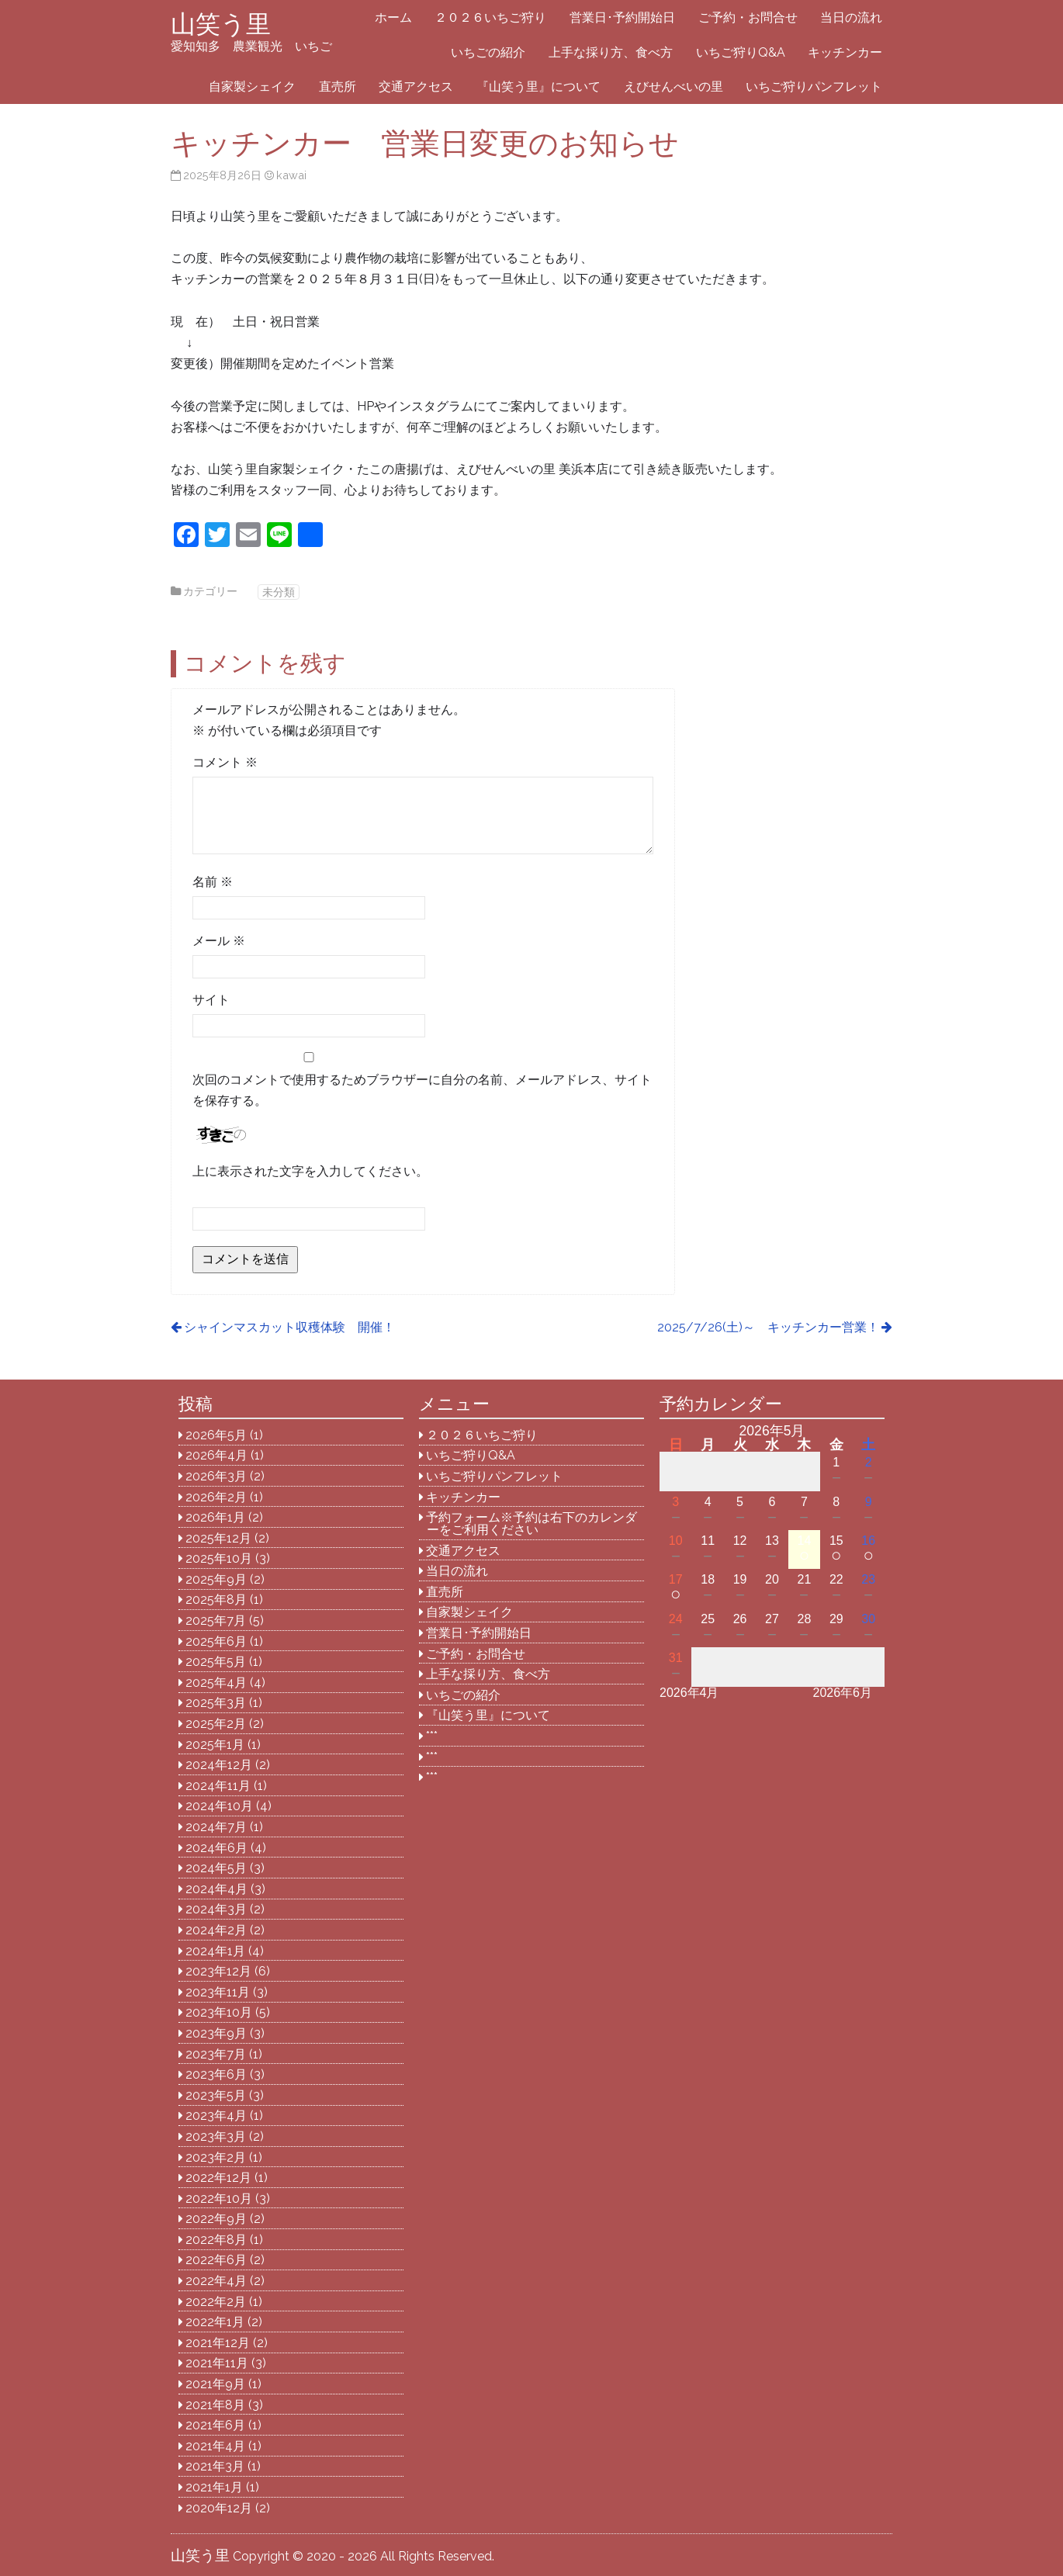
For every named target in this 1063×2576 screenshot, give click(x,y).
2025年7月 (215, 1620)
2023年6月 (216, 2074)
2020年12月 (218, 2508)
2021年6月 (215, 2425)
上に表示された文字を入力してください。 (310, 1171)
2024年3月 (216, 1909)
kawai (291, 175)
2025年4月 (216, 1682)
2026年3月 (216, 1476)
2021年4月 (215, 2446)
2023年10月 (218, 2012)
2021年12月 (217, 2342)
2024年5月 (216, 1868)
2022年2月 (215, 2301)
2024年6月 (216, 1847)
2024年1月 (215, 1951)
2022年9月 (216, 2218)
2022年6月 (216, 2259)
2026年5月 (216, 1435)
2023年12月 (218, 1971)
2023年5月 (215, 2095)
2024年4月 (216, 1889)
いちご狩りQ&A (740, 52)
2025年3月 (215, 1702)
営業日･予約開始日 (622, 17)
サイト (211, 999)
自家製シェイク (252, 86)
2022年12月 (218, 2177)
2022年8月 (216, 2239)
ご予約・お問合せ (748, 17)
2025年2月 (215, 1723)
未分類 (278, 591)
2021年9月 (215, 2384)
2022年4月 (216, 2280)
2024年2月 (216, 1930)
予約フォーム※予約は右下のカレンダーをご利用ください (531, 1523)
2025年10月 (218, 1558)
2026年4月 (216, 1455)
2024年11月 (218, 1785)
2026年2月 (216, 1497)
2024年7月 (216, 1826)
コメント (225, 762)
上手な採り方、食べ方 (611, 52)
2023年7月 (215, 2054)
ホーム (393, 17)
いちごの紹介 (488, 52)
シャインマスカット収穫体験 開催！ (289, 1327)
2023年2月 (215, 2157)
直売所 (337, 86)
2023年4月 (216, 2115)
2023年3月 (215, 2136)
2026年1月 (215, 1517)
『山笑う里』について (538, 86)
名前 (212, 881)
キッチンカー (845, 52)
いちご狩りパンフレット (814, 86)
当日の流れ (851, 17)
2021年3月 (214, 2466)
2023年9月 (216, 2033)
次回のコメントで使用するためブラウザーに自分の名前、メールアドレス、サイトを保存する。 (422, 1090)
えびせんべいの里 (673, 86)
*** (432, 1736)
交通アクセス (416, 86)
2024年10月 (219, 1806)
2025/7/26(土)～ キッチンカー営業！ (768, 1327)
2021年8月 (215, 2405)
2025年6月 (216, 1641)
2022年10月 (218, 2198)
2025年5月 (215, 1661)
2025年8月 (216, 1599)
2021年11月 (216, 2363)
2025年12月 (218, 1538)
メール (218, 940)
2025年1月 (214, 1744)
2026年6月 (843, 1692)
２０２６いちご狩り (490, 17)
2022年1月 (214, 2322)
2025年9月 (216, 1579)
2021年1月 (214, 2487)
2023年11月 (217, 1992)
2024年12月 (218, 1764)
